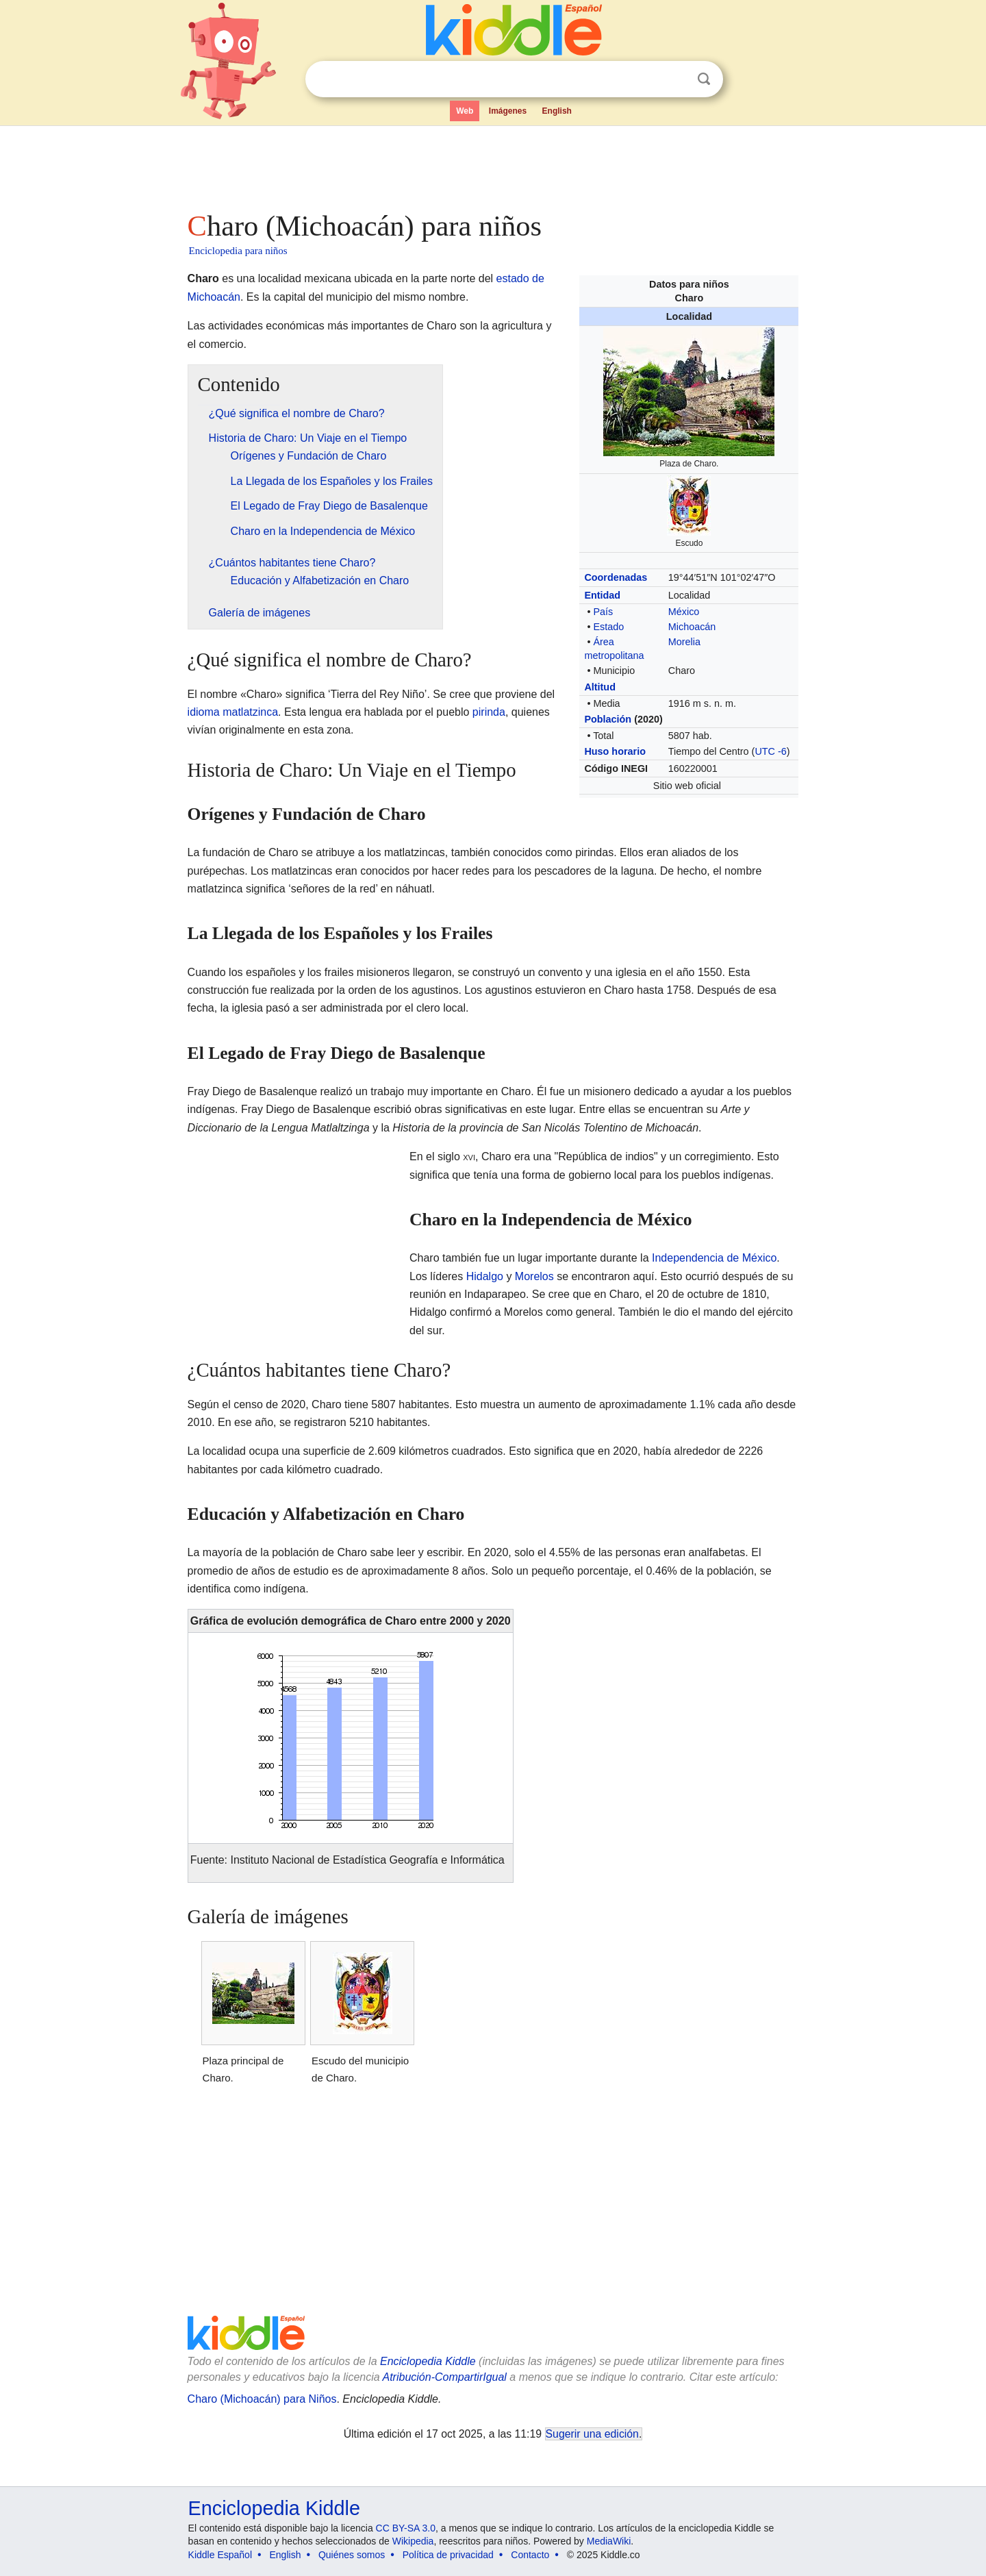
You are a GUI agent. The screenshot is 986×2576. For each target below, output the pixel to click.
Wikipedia (413, 2541)
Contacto (530, 2554)
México (684, 611)
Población (607, 719)
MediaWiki (609, 2541)
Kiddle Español (220, 2554)
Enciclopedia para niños (238, 250)
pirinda (488, 712)
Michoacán (692, 626)
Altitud (600, 686)
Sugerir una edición (592, 2434)
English (557, 111)
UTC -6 (770, 751)
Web (464, 111)
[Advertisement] (492, 164)
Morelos (534, 1276)
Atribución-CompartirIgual (445, 2377)
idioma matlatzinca (233, 712)
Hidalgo (484, 1276)
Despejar (675, 79)
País (603, 611)
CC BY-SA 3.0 (405, 2528)
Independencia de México (714, 1258)
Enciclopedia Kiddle (428, 2361)
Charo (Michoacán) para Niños (262, 2399)
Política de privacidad (448, 2554)
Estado (608, 626)
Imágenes (508, 111)
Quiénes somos (351, 2554)
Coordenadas (615, 577)
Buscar (703, 79)
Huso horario (615, 751)
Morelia (684, 641)
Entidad (602, 595)
